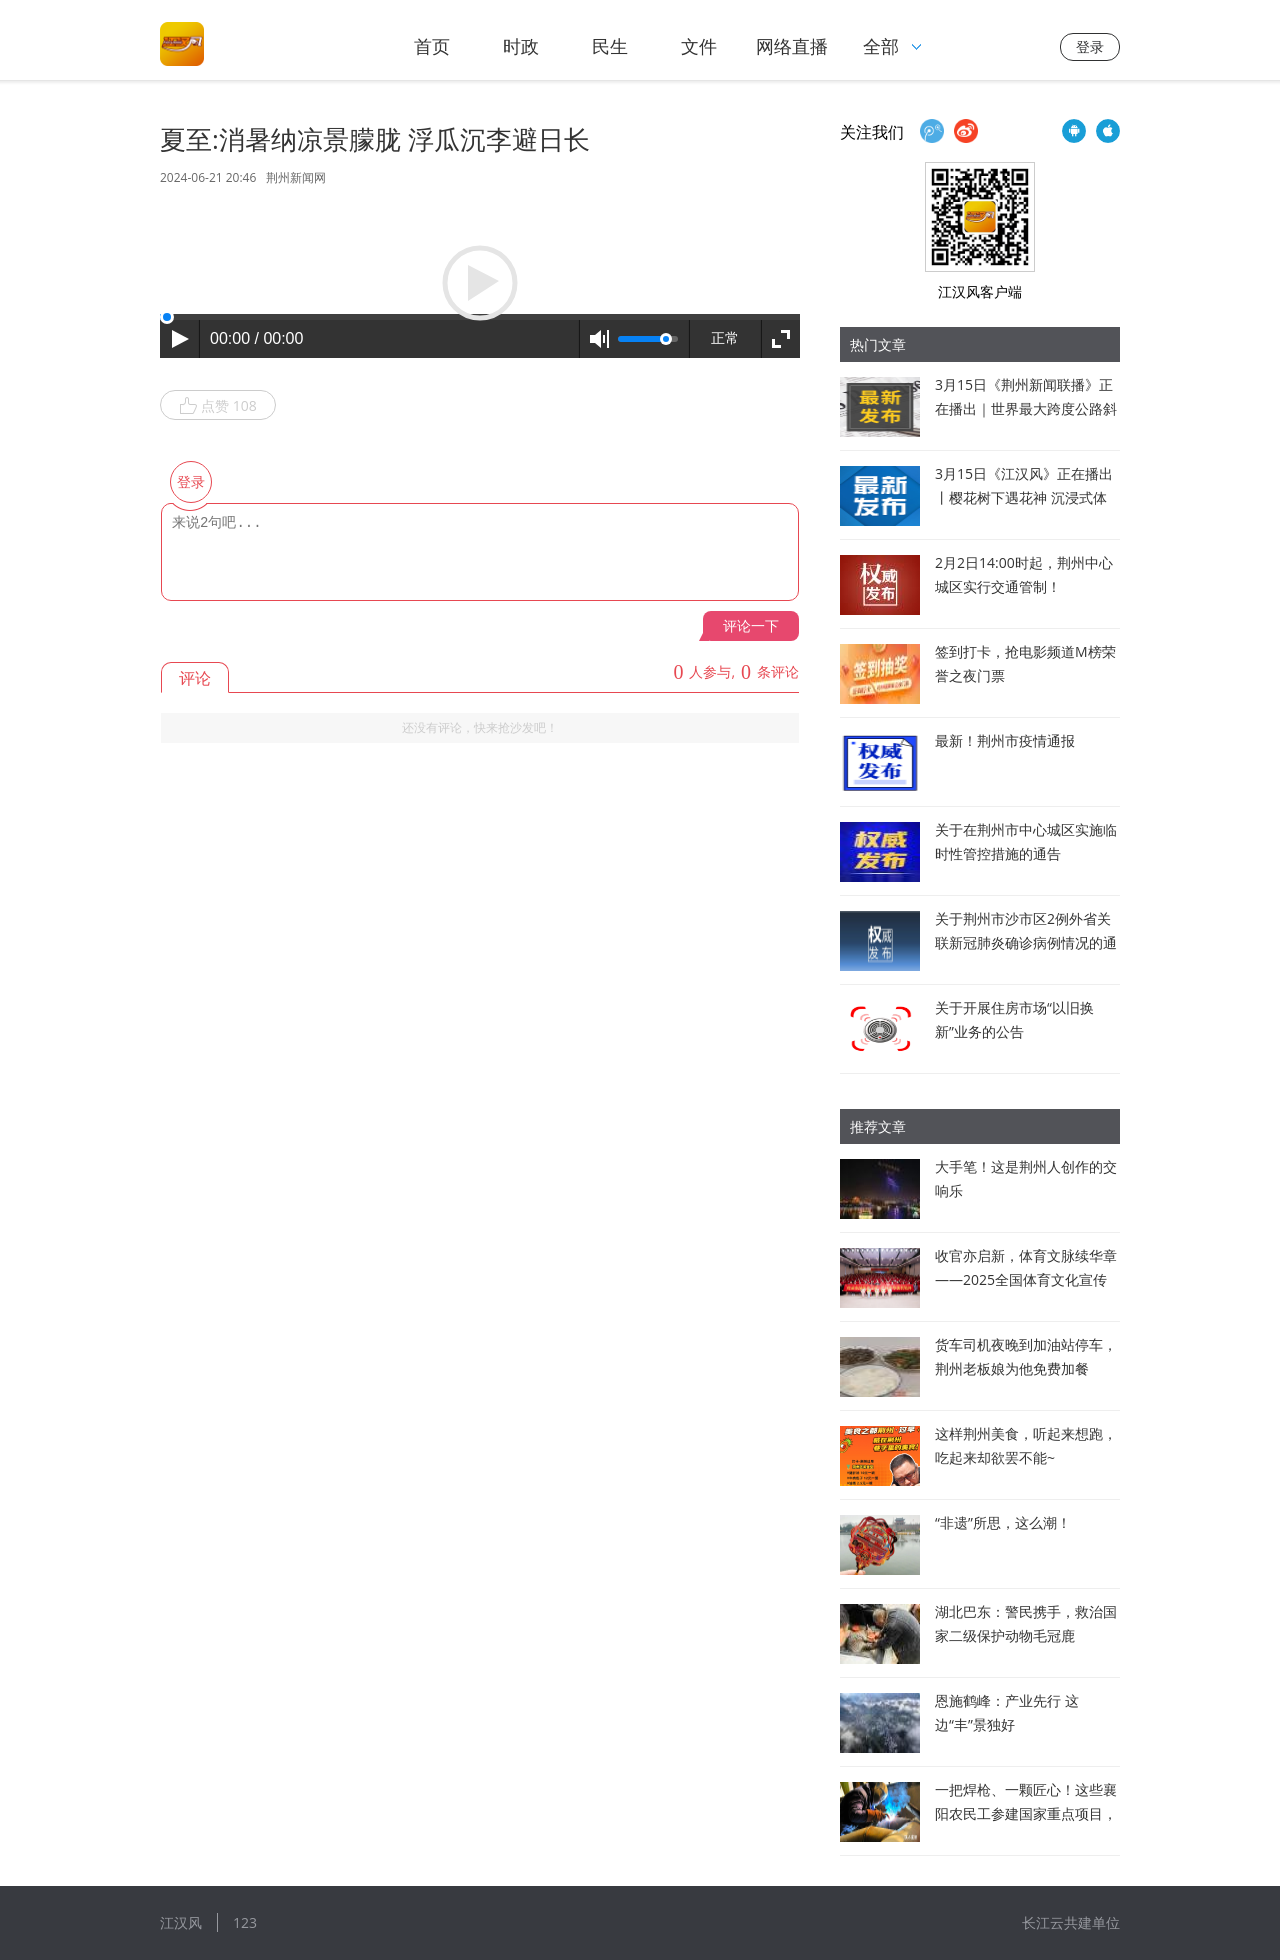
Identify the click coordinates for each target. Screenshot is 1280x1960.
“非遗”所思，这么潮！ (1003, 1522)
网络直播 (792, 46)
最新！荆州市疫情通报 (1005, 740)
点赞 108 (218, 406)
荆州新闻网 (296, 177)
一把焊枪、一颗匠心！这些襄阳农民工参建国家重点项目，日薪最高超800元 (1026, 1813)
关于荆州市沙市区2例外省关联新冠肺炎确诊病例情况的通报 (1026, 942)
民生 (610, 46)
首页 (432, 46)
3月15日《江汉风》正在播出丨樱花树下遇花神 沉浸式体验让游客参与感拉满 (1024, 497)
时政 (521, 46)
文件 (699, 46)
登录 (1090, 46)
